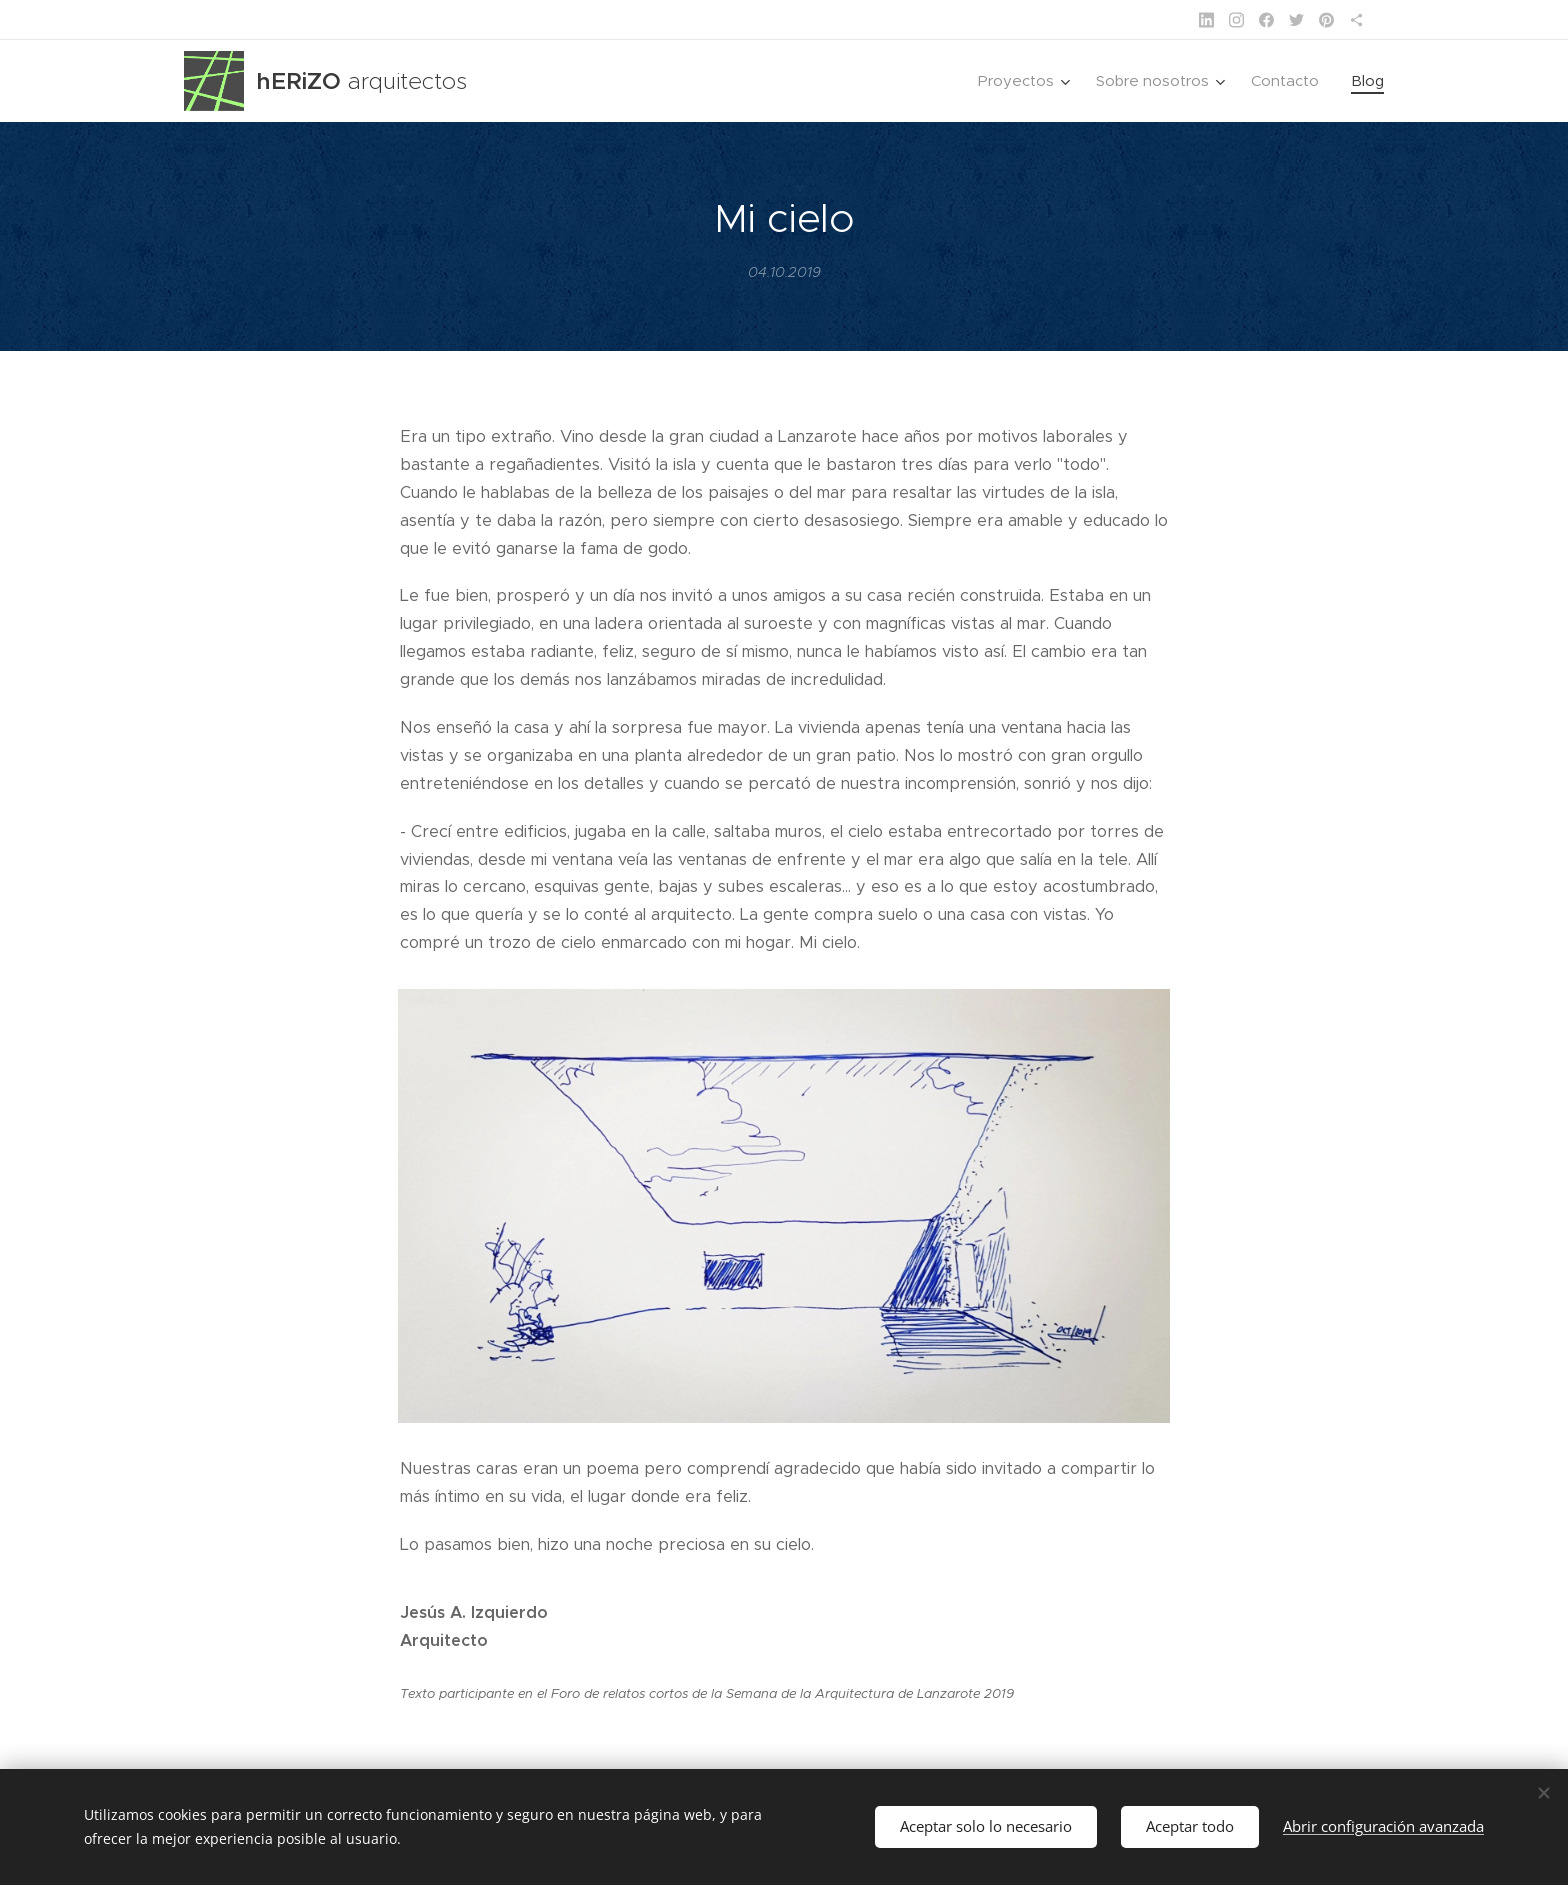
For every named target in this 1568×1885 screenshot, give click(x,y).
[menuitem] (1026, 81)
